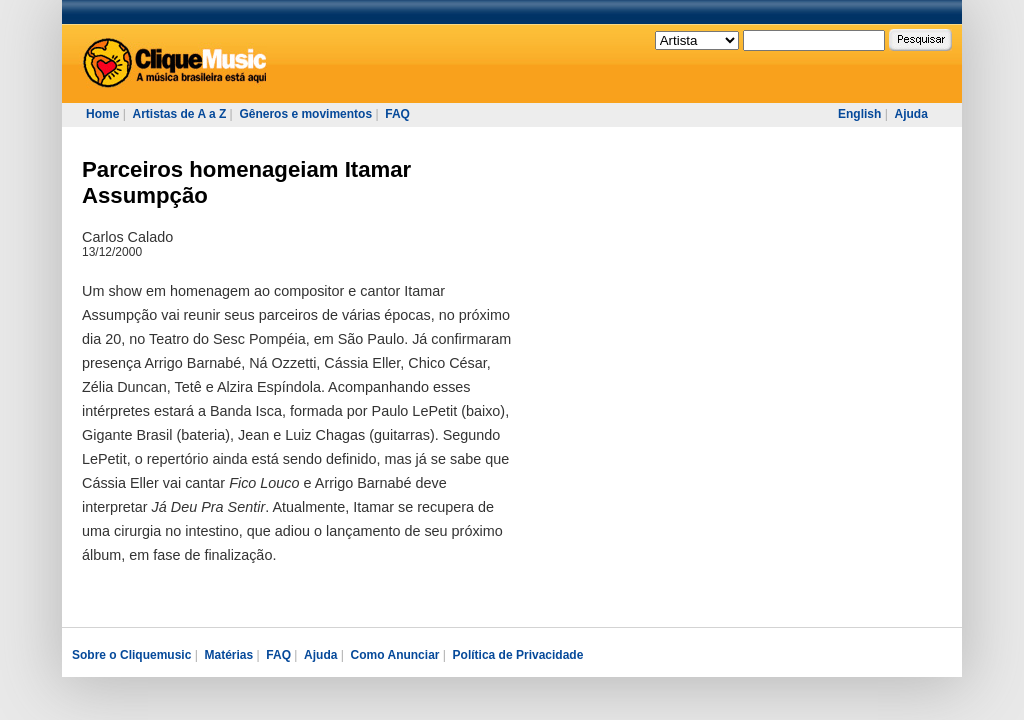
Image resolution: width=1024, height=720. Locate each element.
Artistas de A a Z (179, 114)
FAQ (397, 114)
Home (102, 114)
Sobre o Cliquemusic (131, 655)
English (859, 114)
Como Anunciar (395, 655)
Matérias (228, 655)
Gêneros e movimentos (305, 114)
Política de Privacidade (518, 655)
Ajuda (910, 114)
